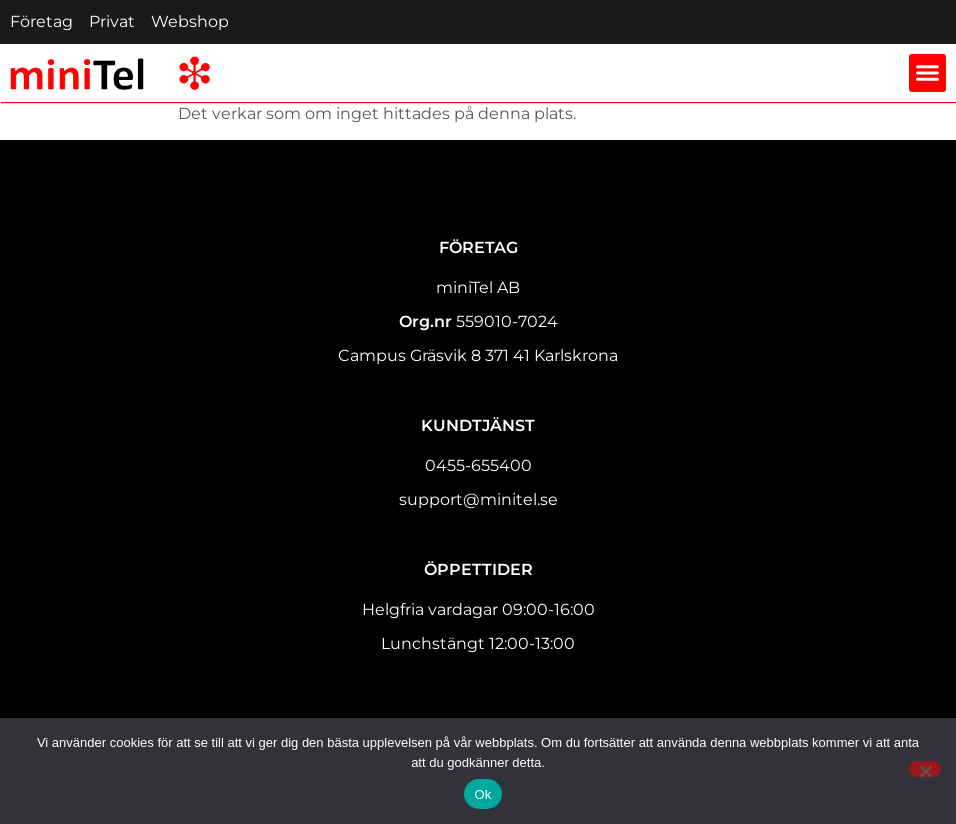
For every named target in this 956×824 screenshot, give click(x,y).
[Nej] (925, 769)
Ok (482, 794)
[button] (928, 73)
